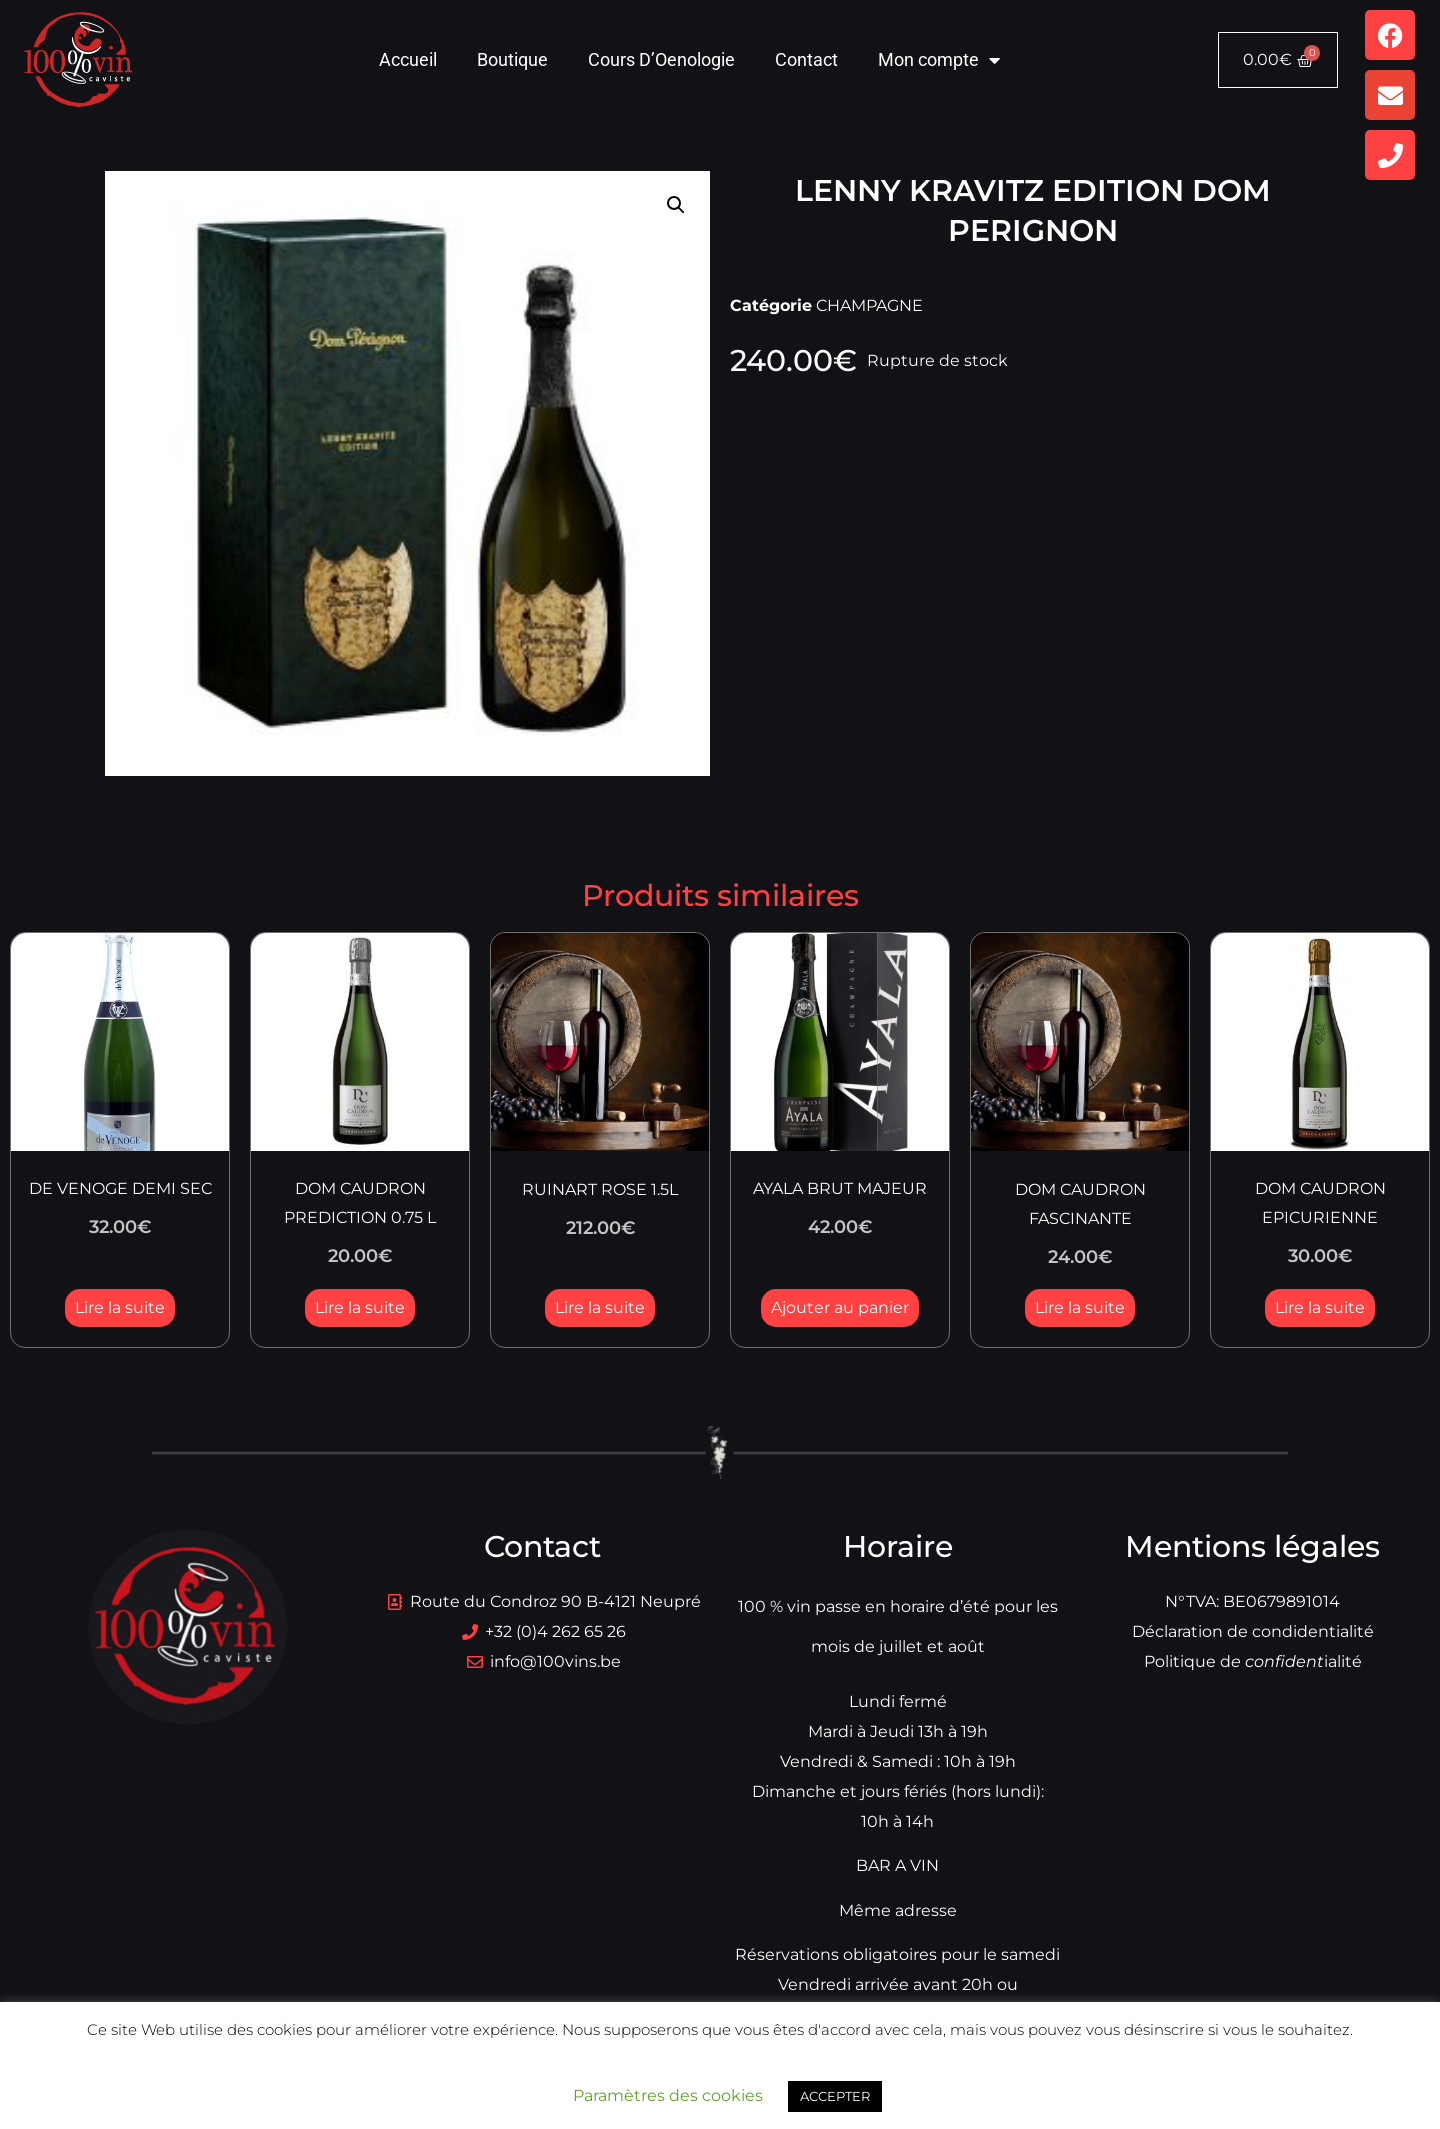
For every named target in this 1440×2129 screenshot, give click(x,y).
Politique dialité (1253, 1661)
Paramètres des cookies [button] (668, 2095)
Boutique (512, 59)
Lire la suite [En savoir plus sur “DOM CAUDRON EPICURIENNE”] (1320, 1307)
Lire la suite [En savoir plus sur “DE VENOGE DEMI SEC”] (120, 1307)
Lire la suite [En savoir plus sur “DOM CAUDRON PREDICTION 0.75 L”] (360, 1307)
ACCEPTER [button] (835, 2096)
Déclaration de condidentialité (1253, 1631)
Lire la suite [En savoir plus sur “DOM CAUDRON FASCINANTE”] (1080, 1307)
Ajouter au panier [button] (840, 1307)
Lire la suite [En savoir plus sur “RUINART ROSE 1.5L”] (600, 1307)
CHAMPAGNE (869, 305)
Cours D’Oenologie (661, 59)
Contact (806, 59)
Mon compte (939, 60)
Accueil (408, 59)
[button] (676, 205)
